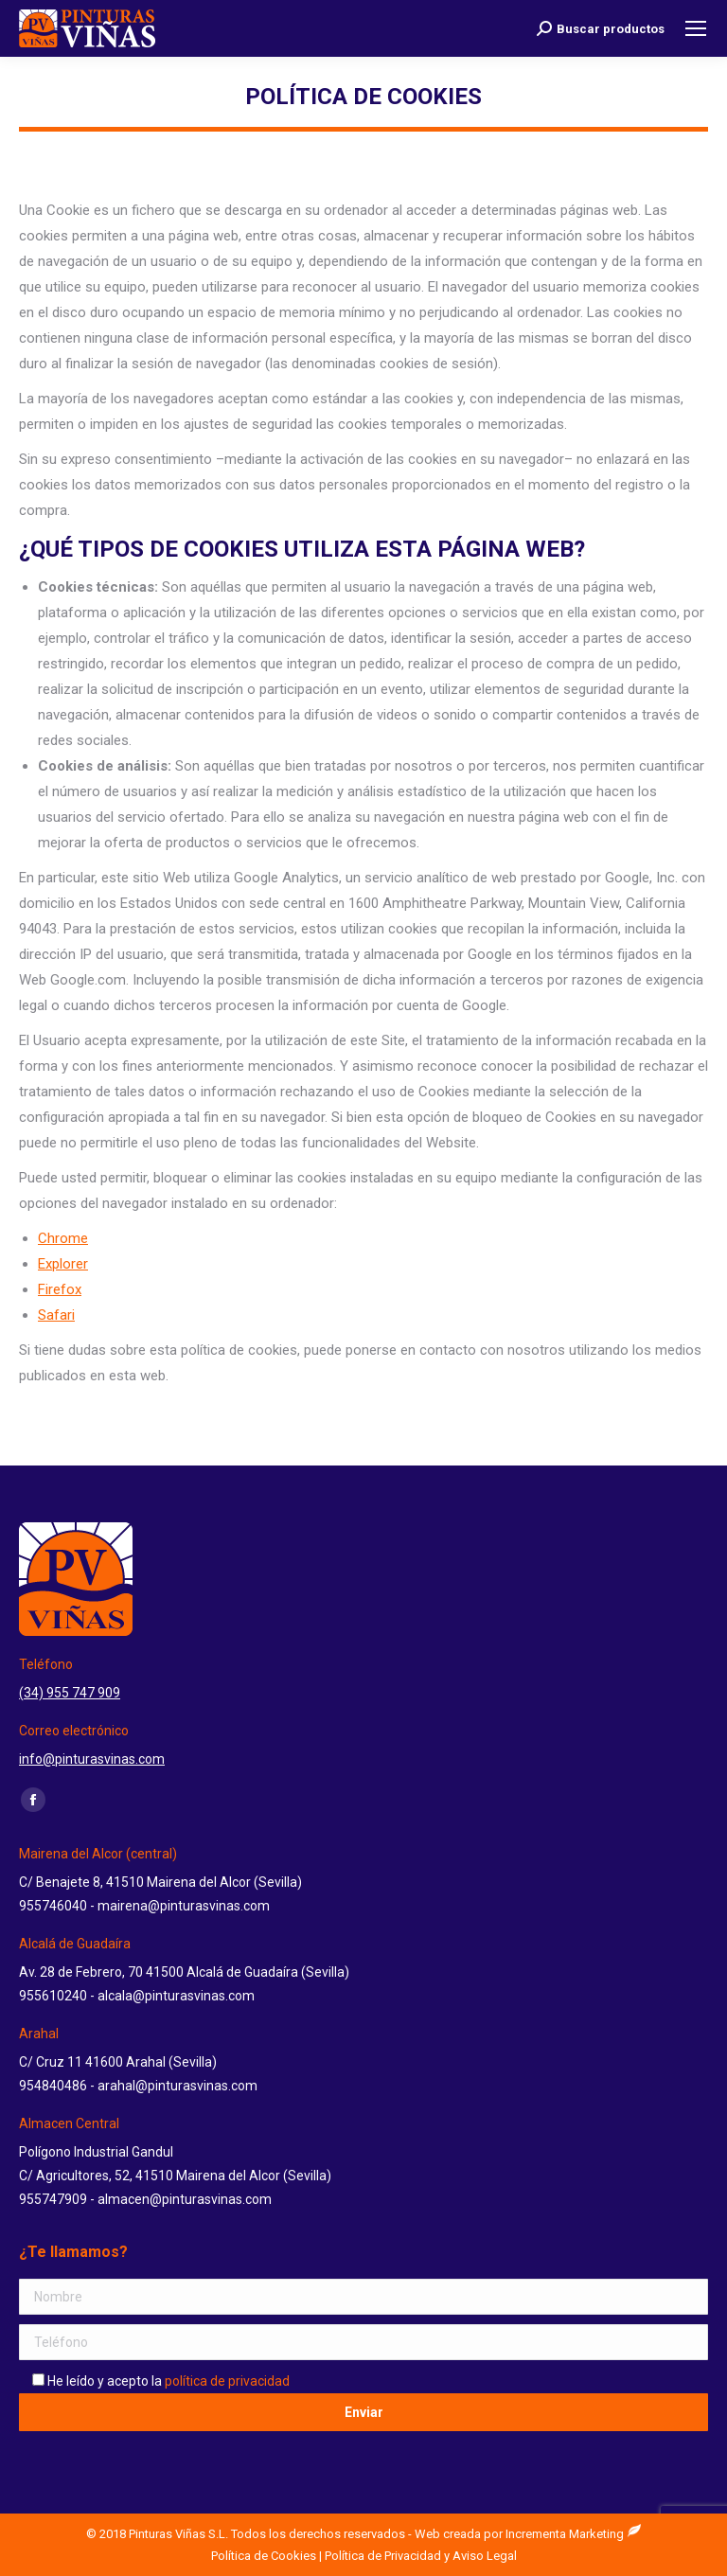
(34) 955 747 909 (69, 1692)
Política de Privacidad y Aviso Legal (421, 2556)
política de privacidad (227, 2381)
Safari (56, 1315)
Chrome (63, 1238)
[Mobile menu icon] (695, 28)
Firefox (59, 1289)
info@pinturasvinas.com (92, 1759)
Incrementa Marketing (573, 2534)
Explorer (63, 1263)
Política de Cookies (263, 2556)
